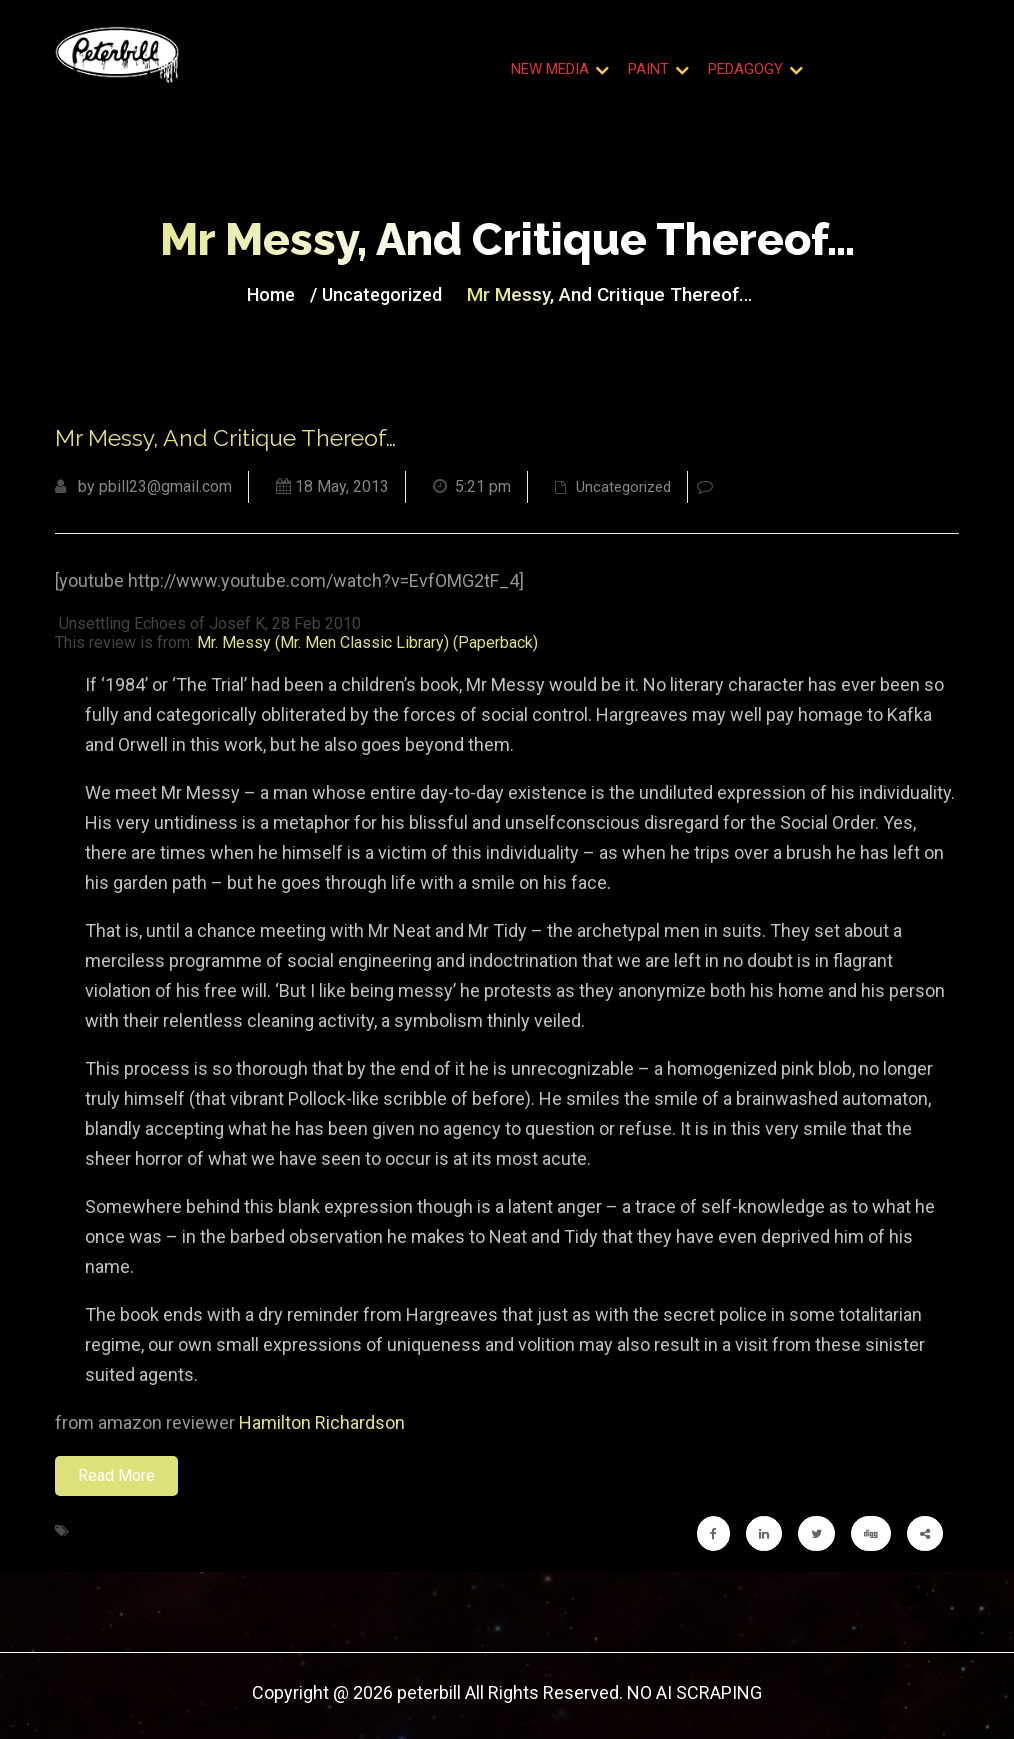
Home (271, 294)
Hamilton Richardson (322, 1422)
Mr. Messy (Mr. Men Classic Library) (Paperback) (367, 642)
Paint (648, 69)
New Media (550, 69)
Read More (116, 1475)
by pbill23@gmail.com (143, 486)
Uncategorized (382, 294)
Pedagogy (745, 69)
